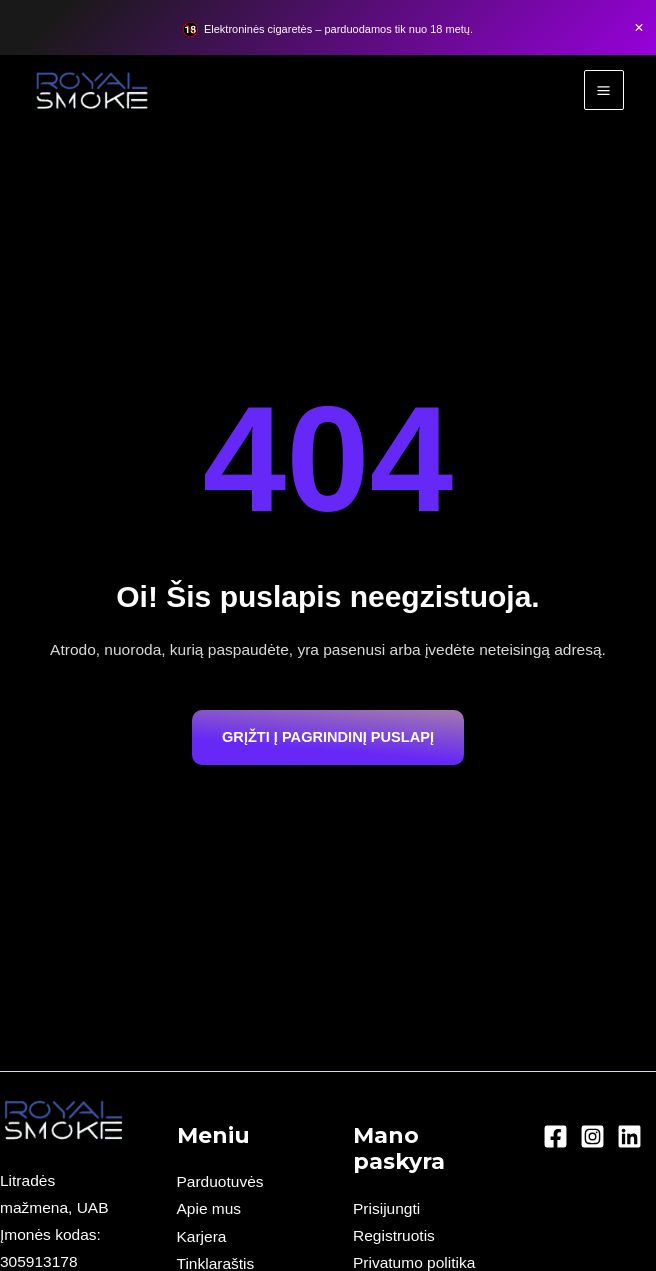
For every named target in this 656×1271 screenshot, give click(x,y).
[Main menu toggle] (604, 90)
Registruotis (394, 1235)
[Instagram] (592, 1136)
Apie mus (209, 1208)
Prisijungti (386, 1208)
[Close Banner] (639, 28)
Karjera (202, 1236)
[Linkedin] (629, 1136)
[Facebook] (555, 1136)
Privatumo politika (414, 1262)
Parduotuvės (220, 1181)
